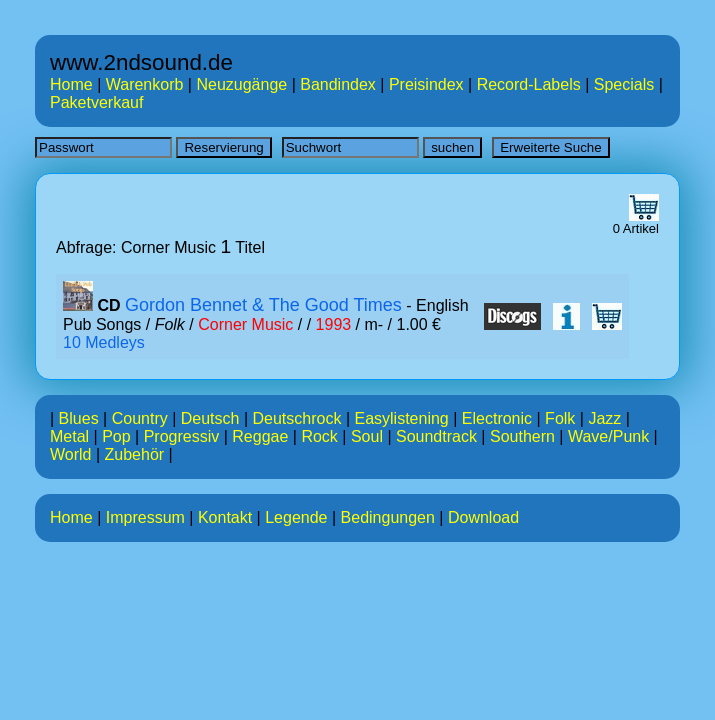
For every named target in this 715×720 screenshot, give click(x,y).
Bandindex (338, 84)
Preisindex (426, 84)
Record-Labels (529, 84)
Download (483, 517)
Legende (296, 517)
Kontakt (225, 517)
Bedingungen (388, 517)
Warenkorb (145, 84)
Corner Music (245, 324)
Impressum (145, 517)
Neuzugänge (241, 84)
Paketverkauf (96, 102)
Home (71, 84)
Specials (624, 84)
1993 (334, 324)
